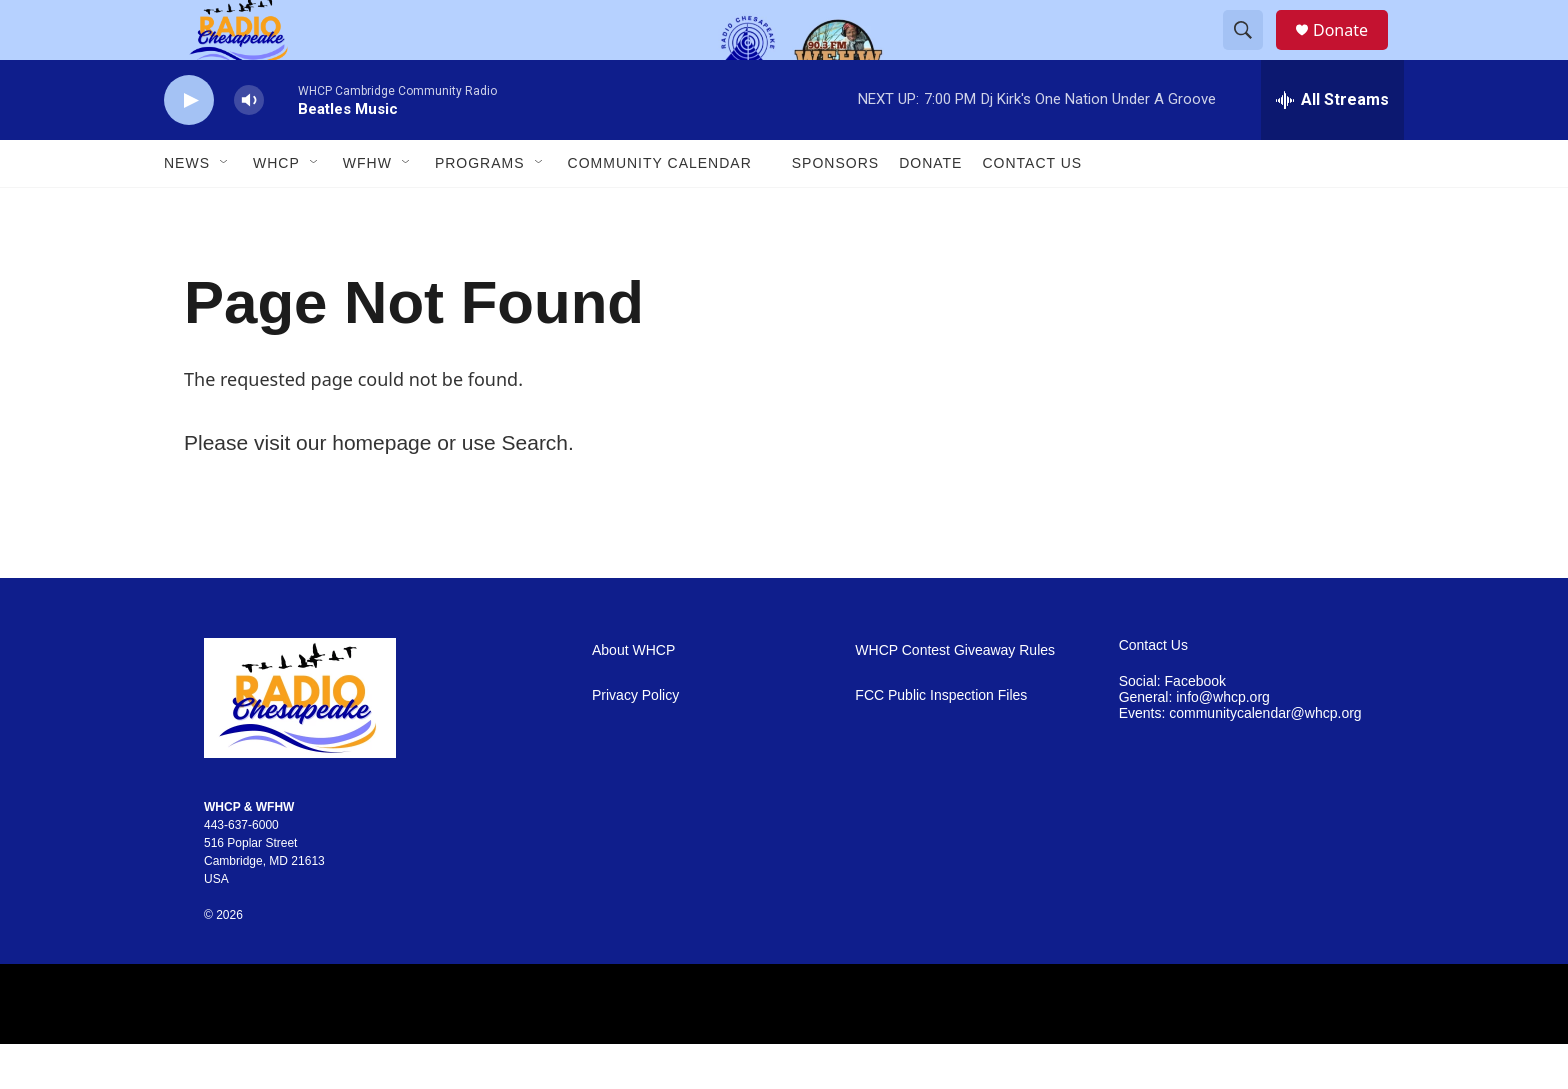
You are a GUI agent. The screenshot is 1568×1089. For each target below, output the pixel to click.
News (187, 208)
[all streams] (1332, 145)
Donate (1353, 52)
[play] (189, 145)
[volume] (249, 145)
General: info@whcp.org (1194, 742)
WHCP (276, 208)
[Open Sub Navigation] (225, 208)
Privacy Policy (635, 740)
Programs (480, 208)
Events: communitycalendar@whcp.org (1240, 758)
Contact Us (1032, 208)
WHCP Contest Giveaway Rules (955, 695)
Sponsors (835, 208)
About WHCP (633, 695)
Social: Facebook (1172, 726)
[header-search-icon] (1252, 53)
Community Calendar (660, 208)
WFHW (367, 208)
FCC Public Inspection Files (941, 740)
